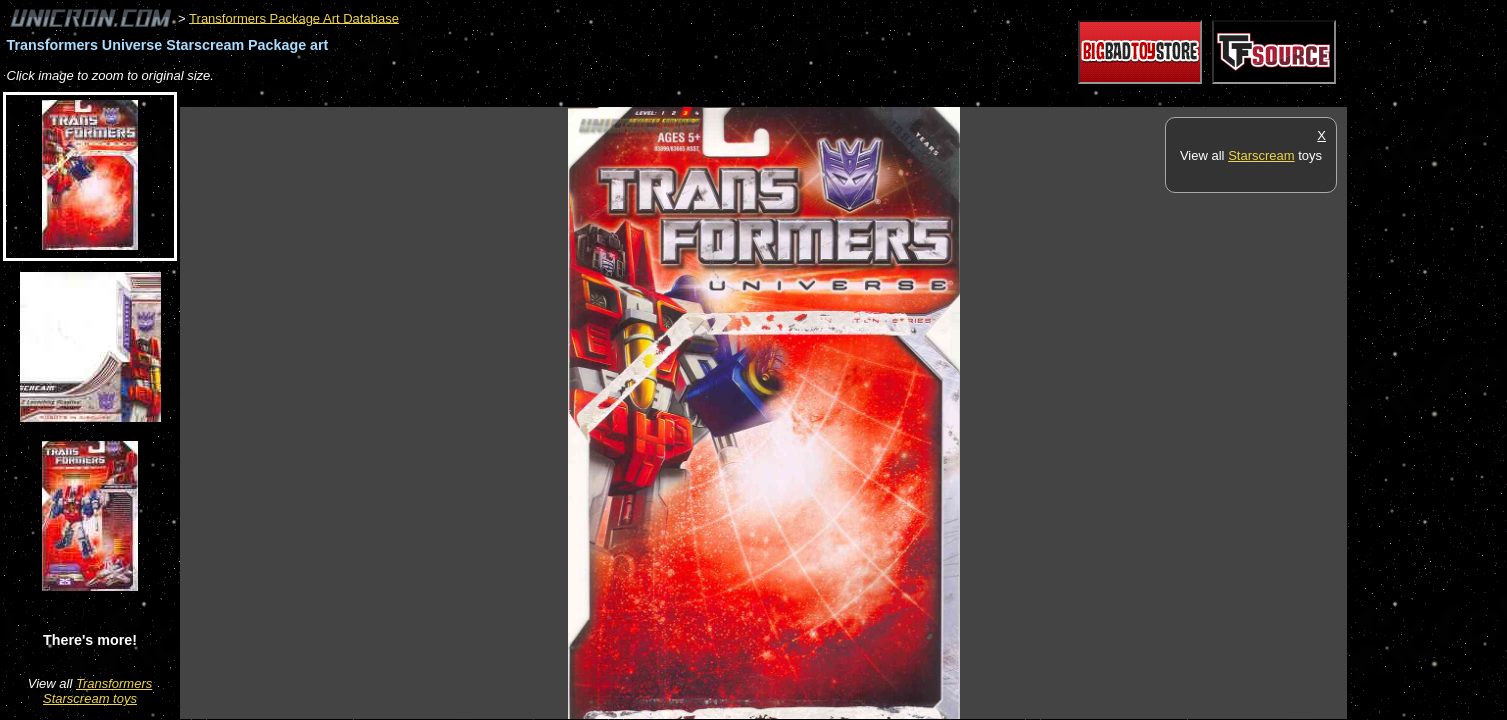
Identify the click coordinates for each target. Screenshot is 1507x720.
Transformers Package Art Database (294, 17)
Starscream (1261, 155)
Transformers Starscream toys (97, 691)
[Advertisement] (544, 96)
